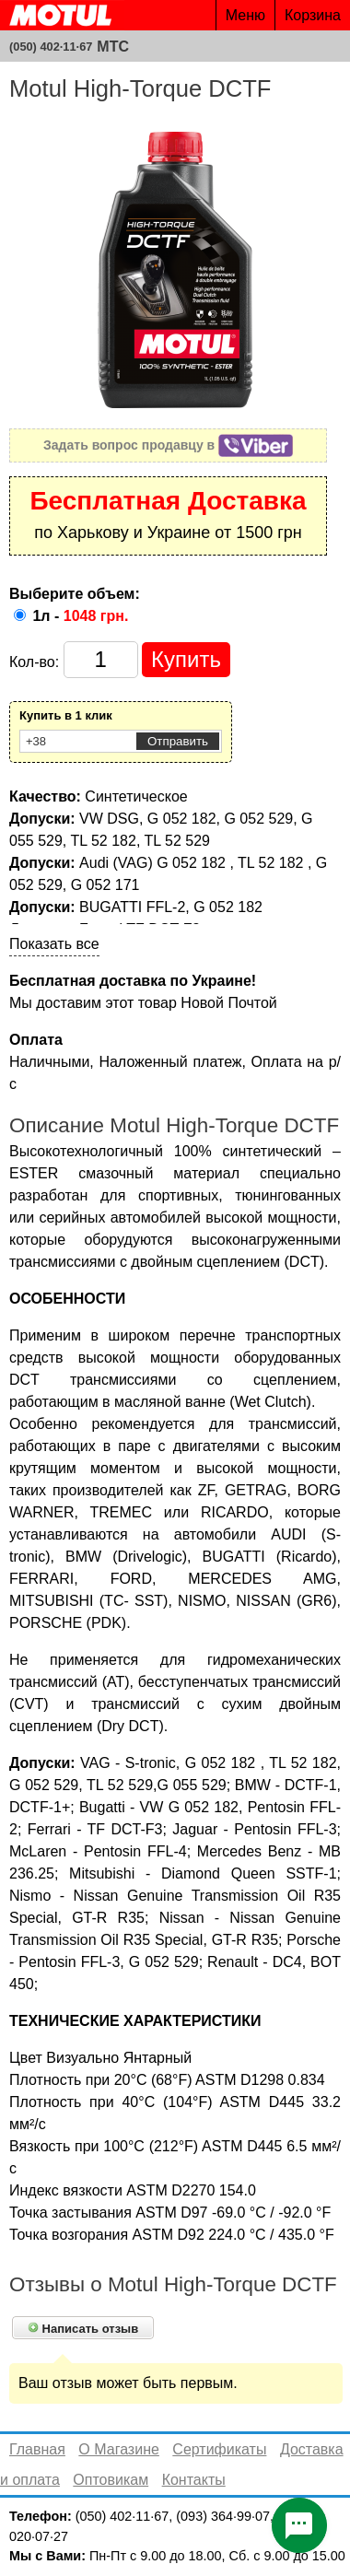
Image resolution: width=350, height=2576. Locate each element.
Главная (37, 2449)
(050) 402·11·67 (50, 46)
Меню (245, 15)
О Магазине (118, 2449)
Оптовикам (110, 2480)
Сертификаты (219, 2449)
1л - (80, 616)
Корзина (313, 15)
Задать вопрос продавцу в (168, 445)
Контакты (194, 2480)
